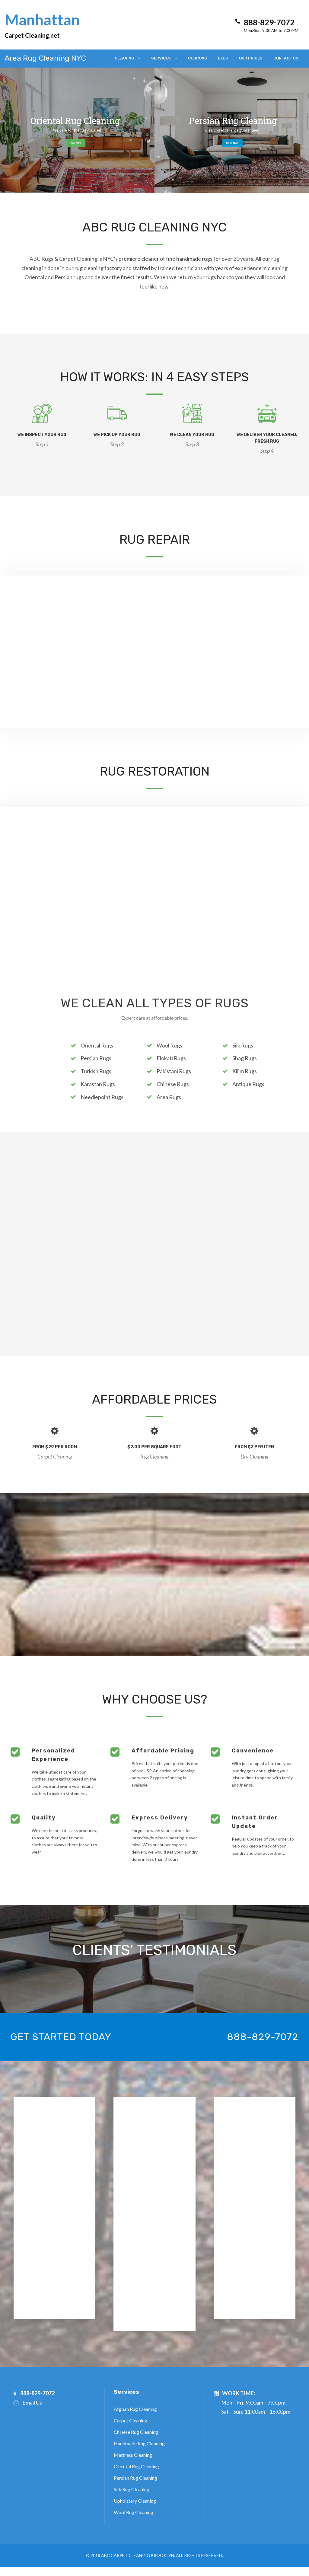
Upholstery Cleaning (135, 2501)
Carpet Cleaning (130, 2420)
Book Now (75, 143)
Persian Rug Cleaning (135, 2478)
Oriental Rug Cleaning (136, 2466)
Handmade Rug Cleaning (139, 2443)
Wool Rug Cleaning (133, 2512)
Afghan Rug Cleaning (135, 2409)
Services (161, 58)
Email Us (32, 2402)
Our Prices (251, 58)
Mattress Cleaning (133, 2455)
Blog (223, 58)
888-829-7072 (262, 2036)
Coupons (197, 58)
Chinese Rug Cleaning (136, 2432)
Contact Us (285, 58)
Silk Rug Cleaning (131, 2489)
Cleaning (124, 58)
